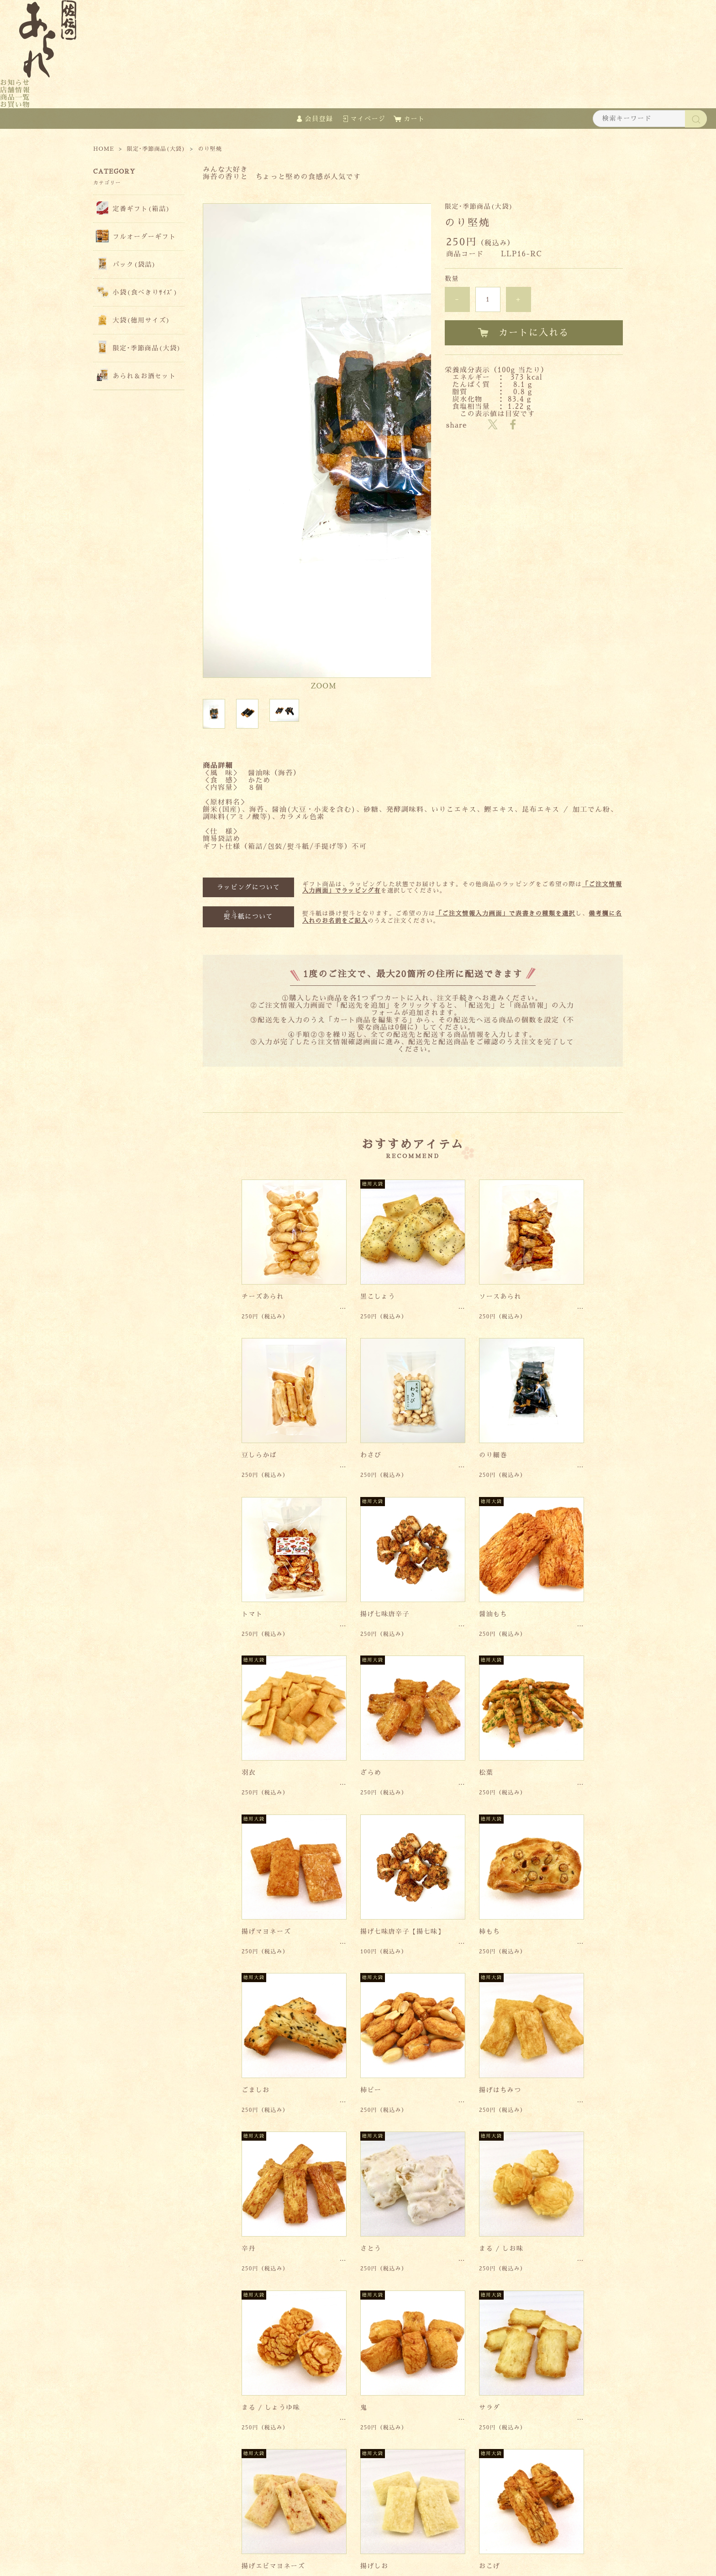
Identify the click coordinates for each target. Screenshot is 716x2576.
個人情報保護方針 (334, 2527)
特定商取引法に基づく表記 (252, 2527)
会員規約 (492, 2527)
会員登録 (319, 119)
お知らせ (15, 82)
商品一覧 (15, 97)
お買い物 (15, 104)
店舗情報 (15, 89)
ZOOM (324, 515)
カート (414, 119)
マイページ (367, 119)
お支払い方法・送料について (420, 2527)
